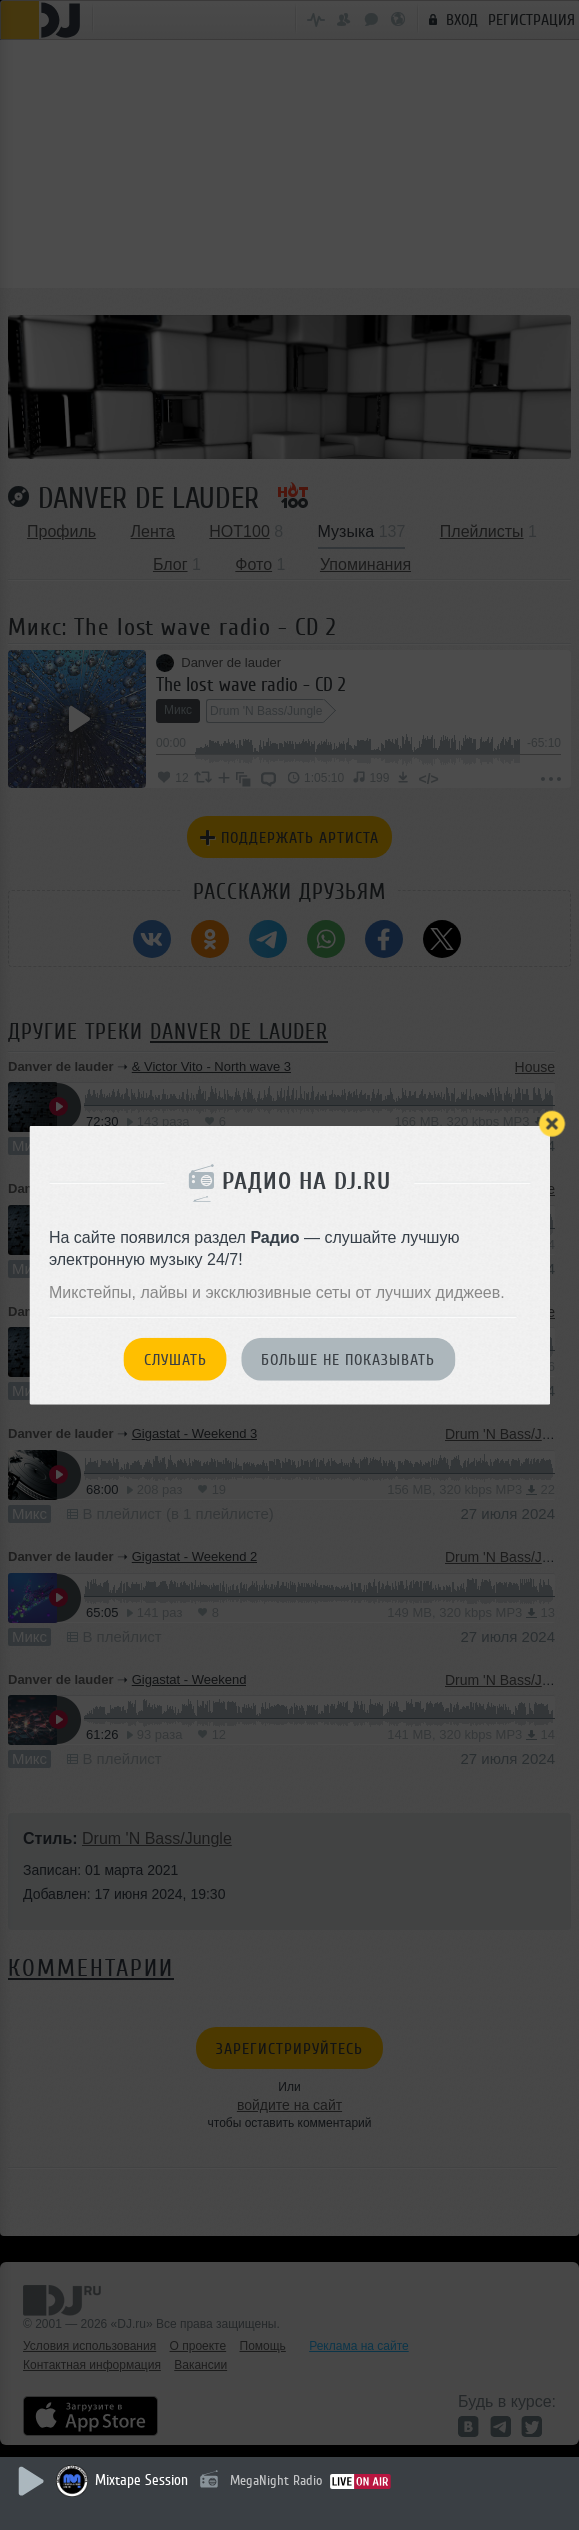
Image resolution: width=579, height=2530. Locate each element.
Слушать (175, 1360)
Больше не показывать (348, 1360)
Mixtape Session (141, 2480)
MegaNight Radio (276, 2480)
